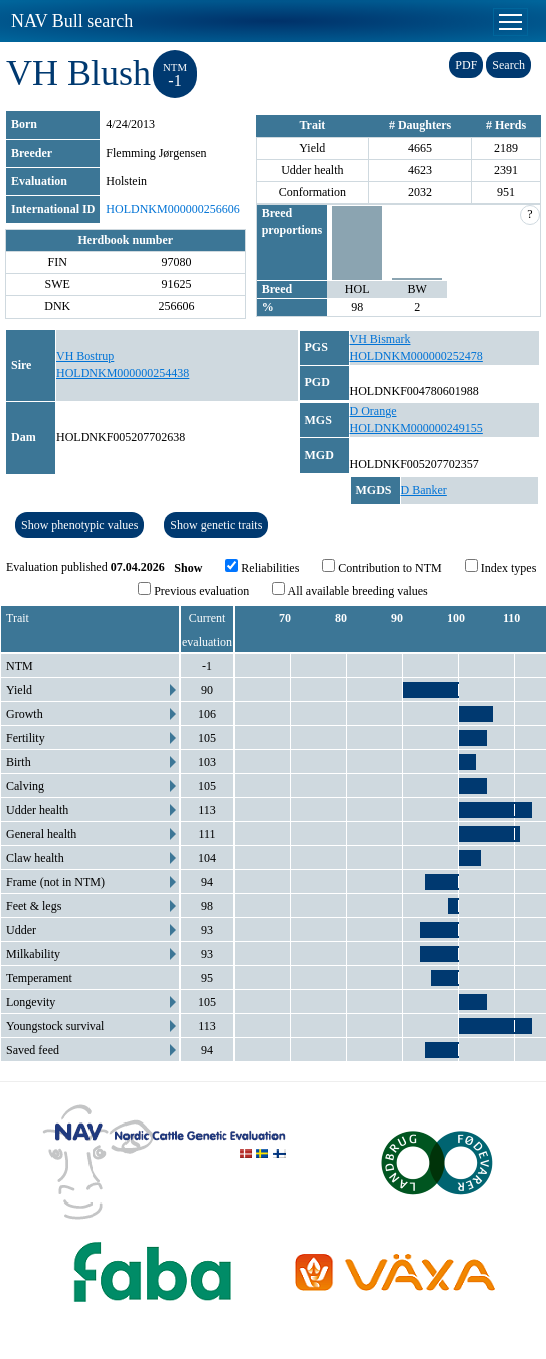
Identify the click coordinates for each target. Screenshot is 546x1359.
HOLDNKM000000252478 (416, 356)
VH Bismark (380, 339)
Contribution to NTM (381, 567)
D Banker (424, 490)
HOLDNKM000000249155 (416, 428)
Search (508, 65)
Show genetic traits (216, 525)
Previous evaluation (193, 590)
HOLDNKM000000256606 (172, 209)
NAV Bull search (72, 21)
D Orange (373, 411)
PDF (466, 65)
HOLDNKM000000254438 (122, 373)
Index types (501, 567)
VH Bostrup (85, 356)
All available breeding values (350, 590)
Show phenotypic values (79, 525)
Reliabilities (262, 567)
